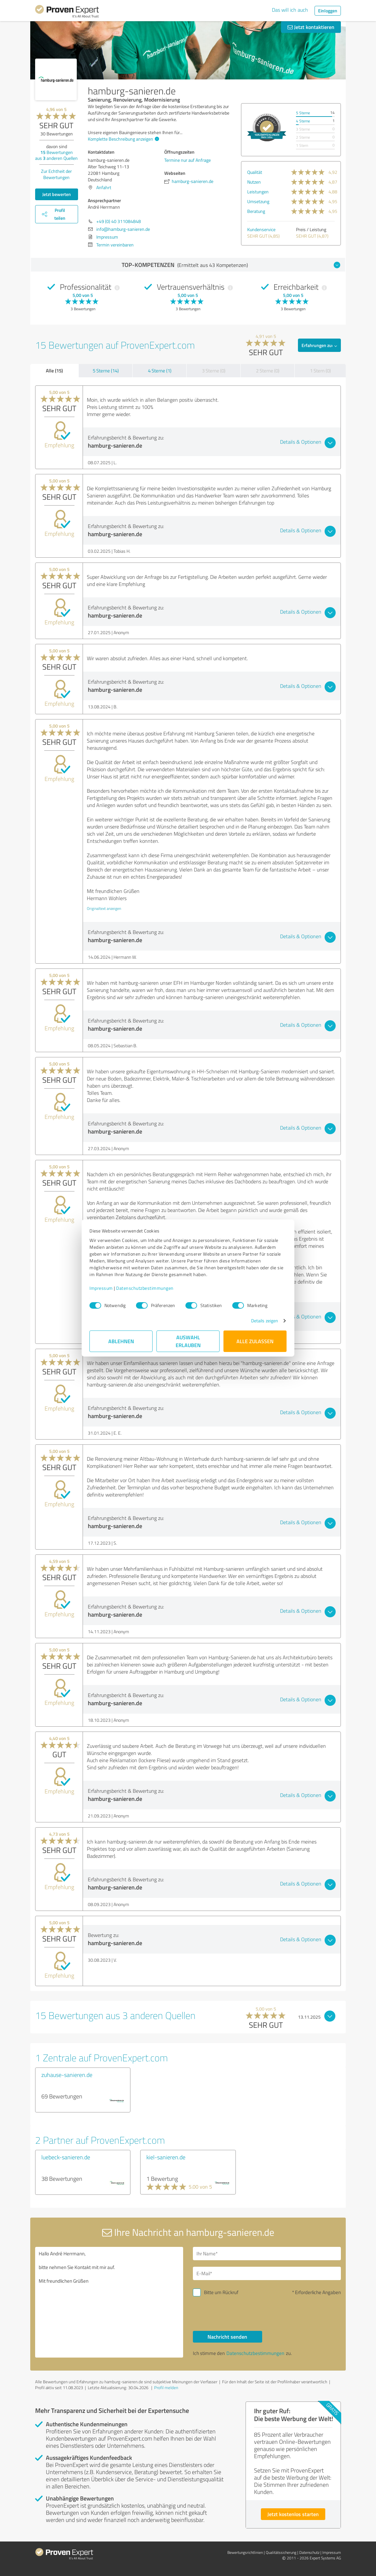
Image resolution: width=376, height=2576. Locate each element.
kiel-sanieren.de (165, 2157)
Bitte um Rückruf (221, 2292)
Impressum (101, 1288)
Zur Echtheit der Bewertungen (56, 174)
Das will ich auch (290, 9)
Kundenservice (261, 229)
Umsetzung (258, 201)
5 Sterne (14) (106, 370)
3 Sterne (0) (213, 370)
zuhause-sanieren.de (66, 2075)
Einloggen (327, 10)
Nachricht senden (227, 2336)
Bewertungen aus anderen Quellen (56, 155)
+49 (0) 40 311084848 (118, 221)
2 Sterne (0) (267, 370)
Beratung (256, 211)
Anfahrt (103, 187)
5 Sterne (303, 113)
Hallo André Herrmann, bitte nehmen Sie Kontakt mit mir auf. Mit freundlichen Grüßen (109, 2302)
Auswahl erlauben (188, 1341)
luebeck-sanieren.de (65, 2157)
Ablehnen (121, 1341)
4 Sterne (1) (159, 370)
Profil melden (166, 2387)
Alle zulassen (255, 1341)
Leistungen (258, 191)
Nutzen (254, 182)
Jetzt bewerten (56, 194)
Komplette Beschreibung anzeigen (122, 139)
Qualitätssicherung (281, 2552)
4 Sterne (303, 121)
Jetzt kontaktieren (311, 27)
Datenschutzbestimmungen (145, 1288)
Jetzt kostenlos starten (293, 2514)
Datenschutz (309, 2552)
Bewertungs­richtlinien (245, 2552)
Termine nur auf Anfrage (187, 160)
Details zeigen (264, 1320)
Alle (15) (54, 370)
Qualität (254, 172)
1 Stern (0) (320, 370)
